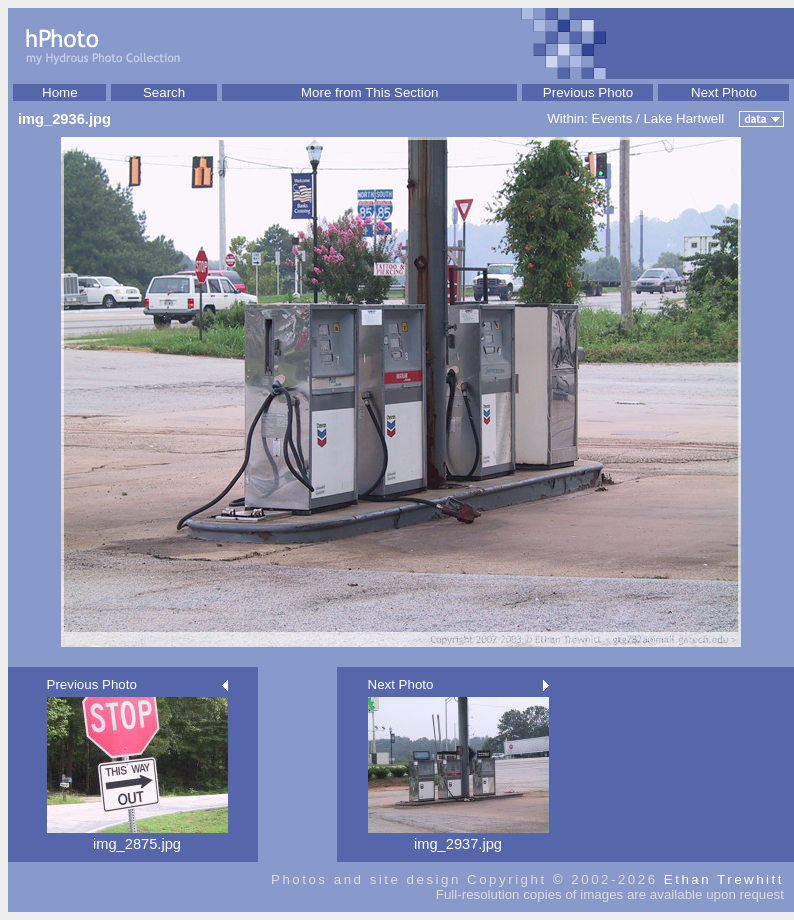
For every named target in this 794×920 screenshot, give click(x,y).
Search (164, 92)
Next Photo (724, 92)
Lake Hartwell (683, 118)
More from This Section (370, 92)
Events (612, 118)
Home (60, 92)
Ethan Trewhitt (724, 879)
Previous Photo (588, 92)
